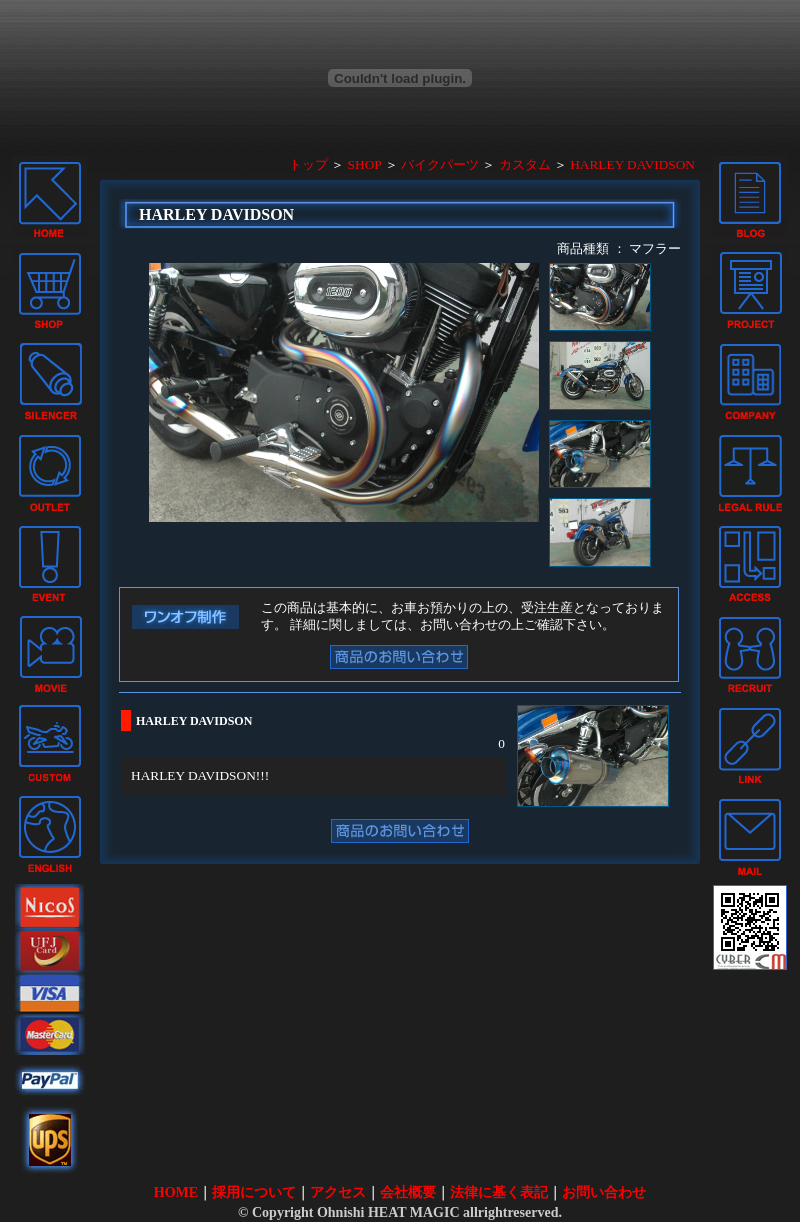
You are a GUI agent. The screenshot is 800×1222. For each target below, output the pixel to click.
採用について (254, 1192)
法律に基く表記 (499, 1192)
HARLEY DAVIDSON (632, 164)
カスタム (525, 164)
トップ (308, 164)
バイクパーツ (440, 164)
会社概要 (408, 1192)
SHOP (365, 164)
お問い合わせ (604, 1192)
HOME (176, 1192)
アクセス (338, 1192)
